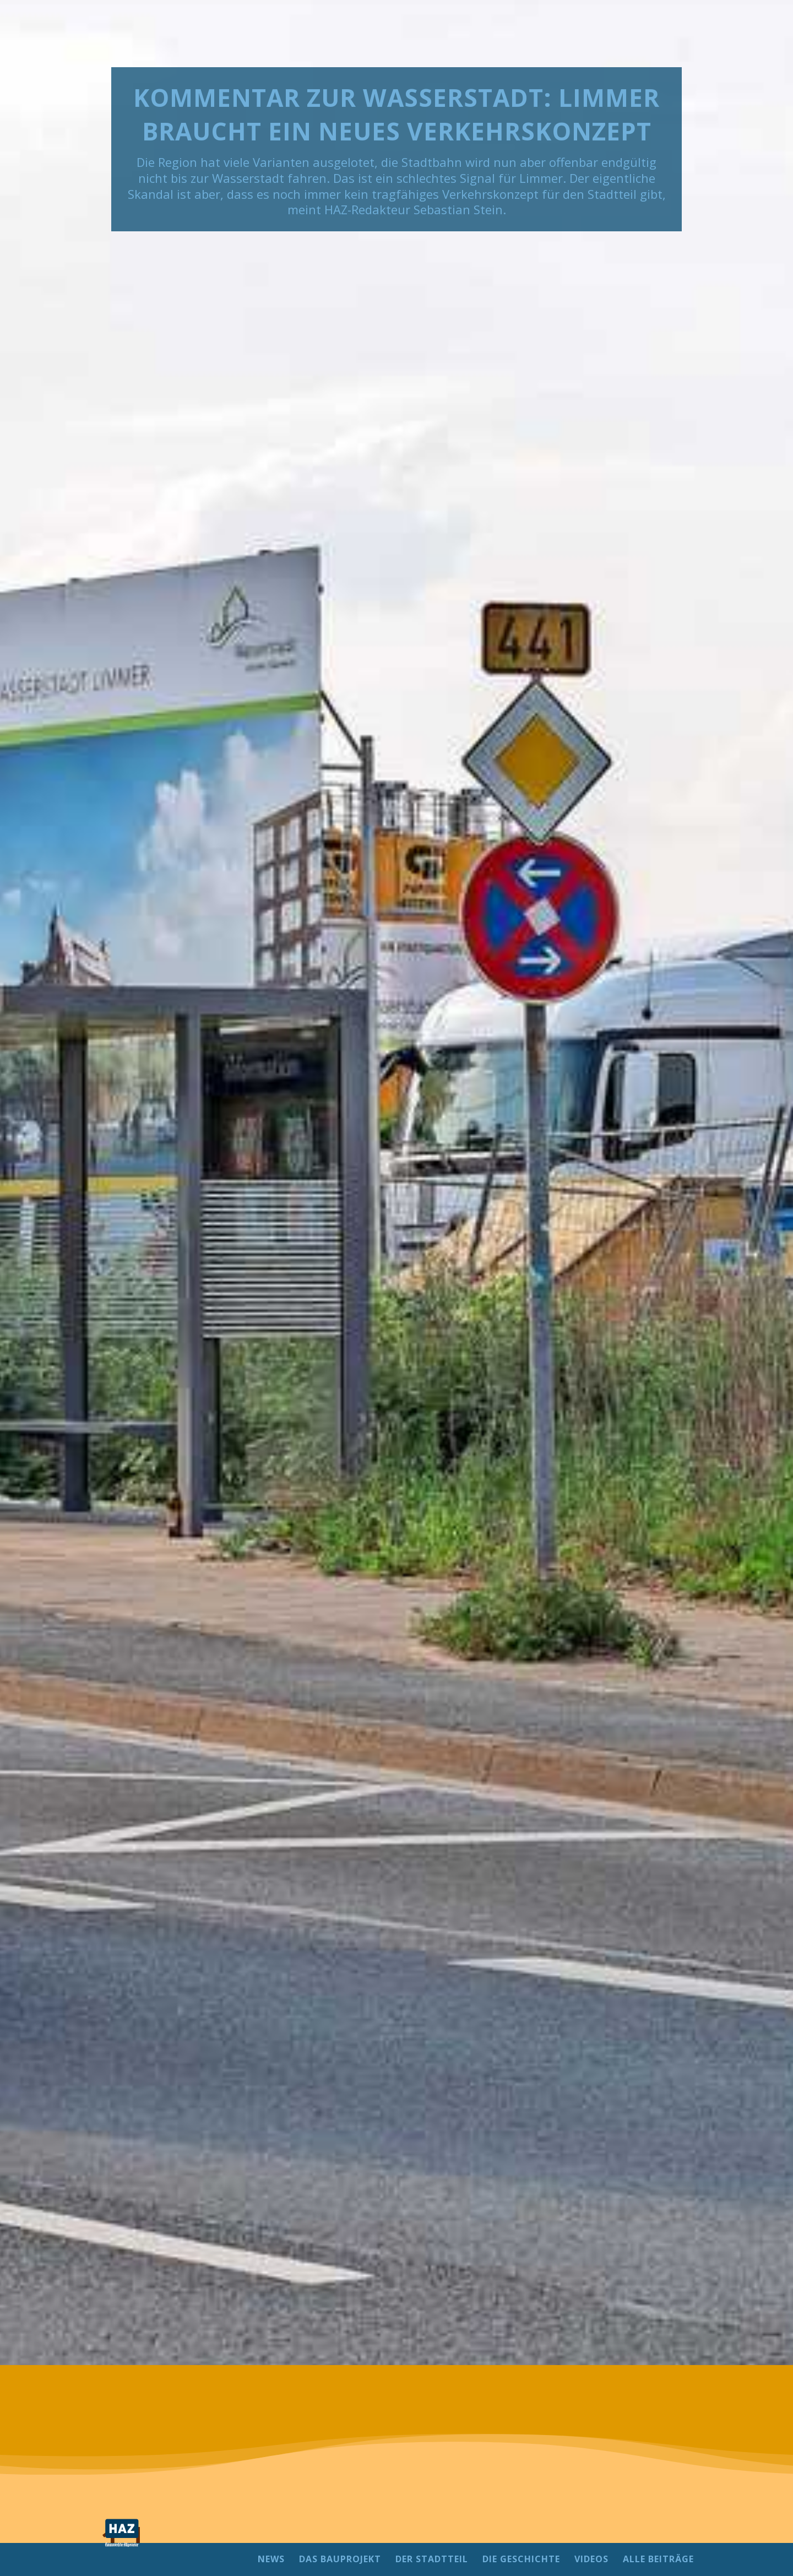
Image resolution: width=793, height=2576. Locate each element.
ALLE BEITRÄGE (658, 2560)
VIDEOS (591, 2560)
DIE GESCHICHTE (521, 2560)
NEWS (271, 2560)
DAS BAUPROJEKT (340, 2560)
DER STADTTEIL (431, 2560)
